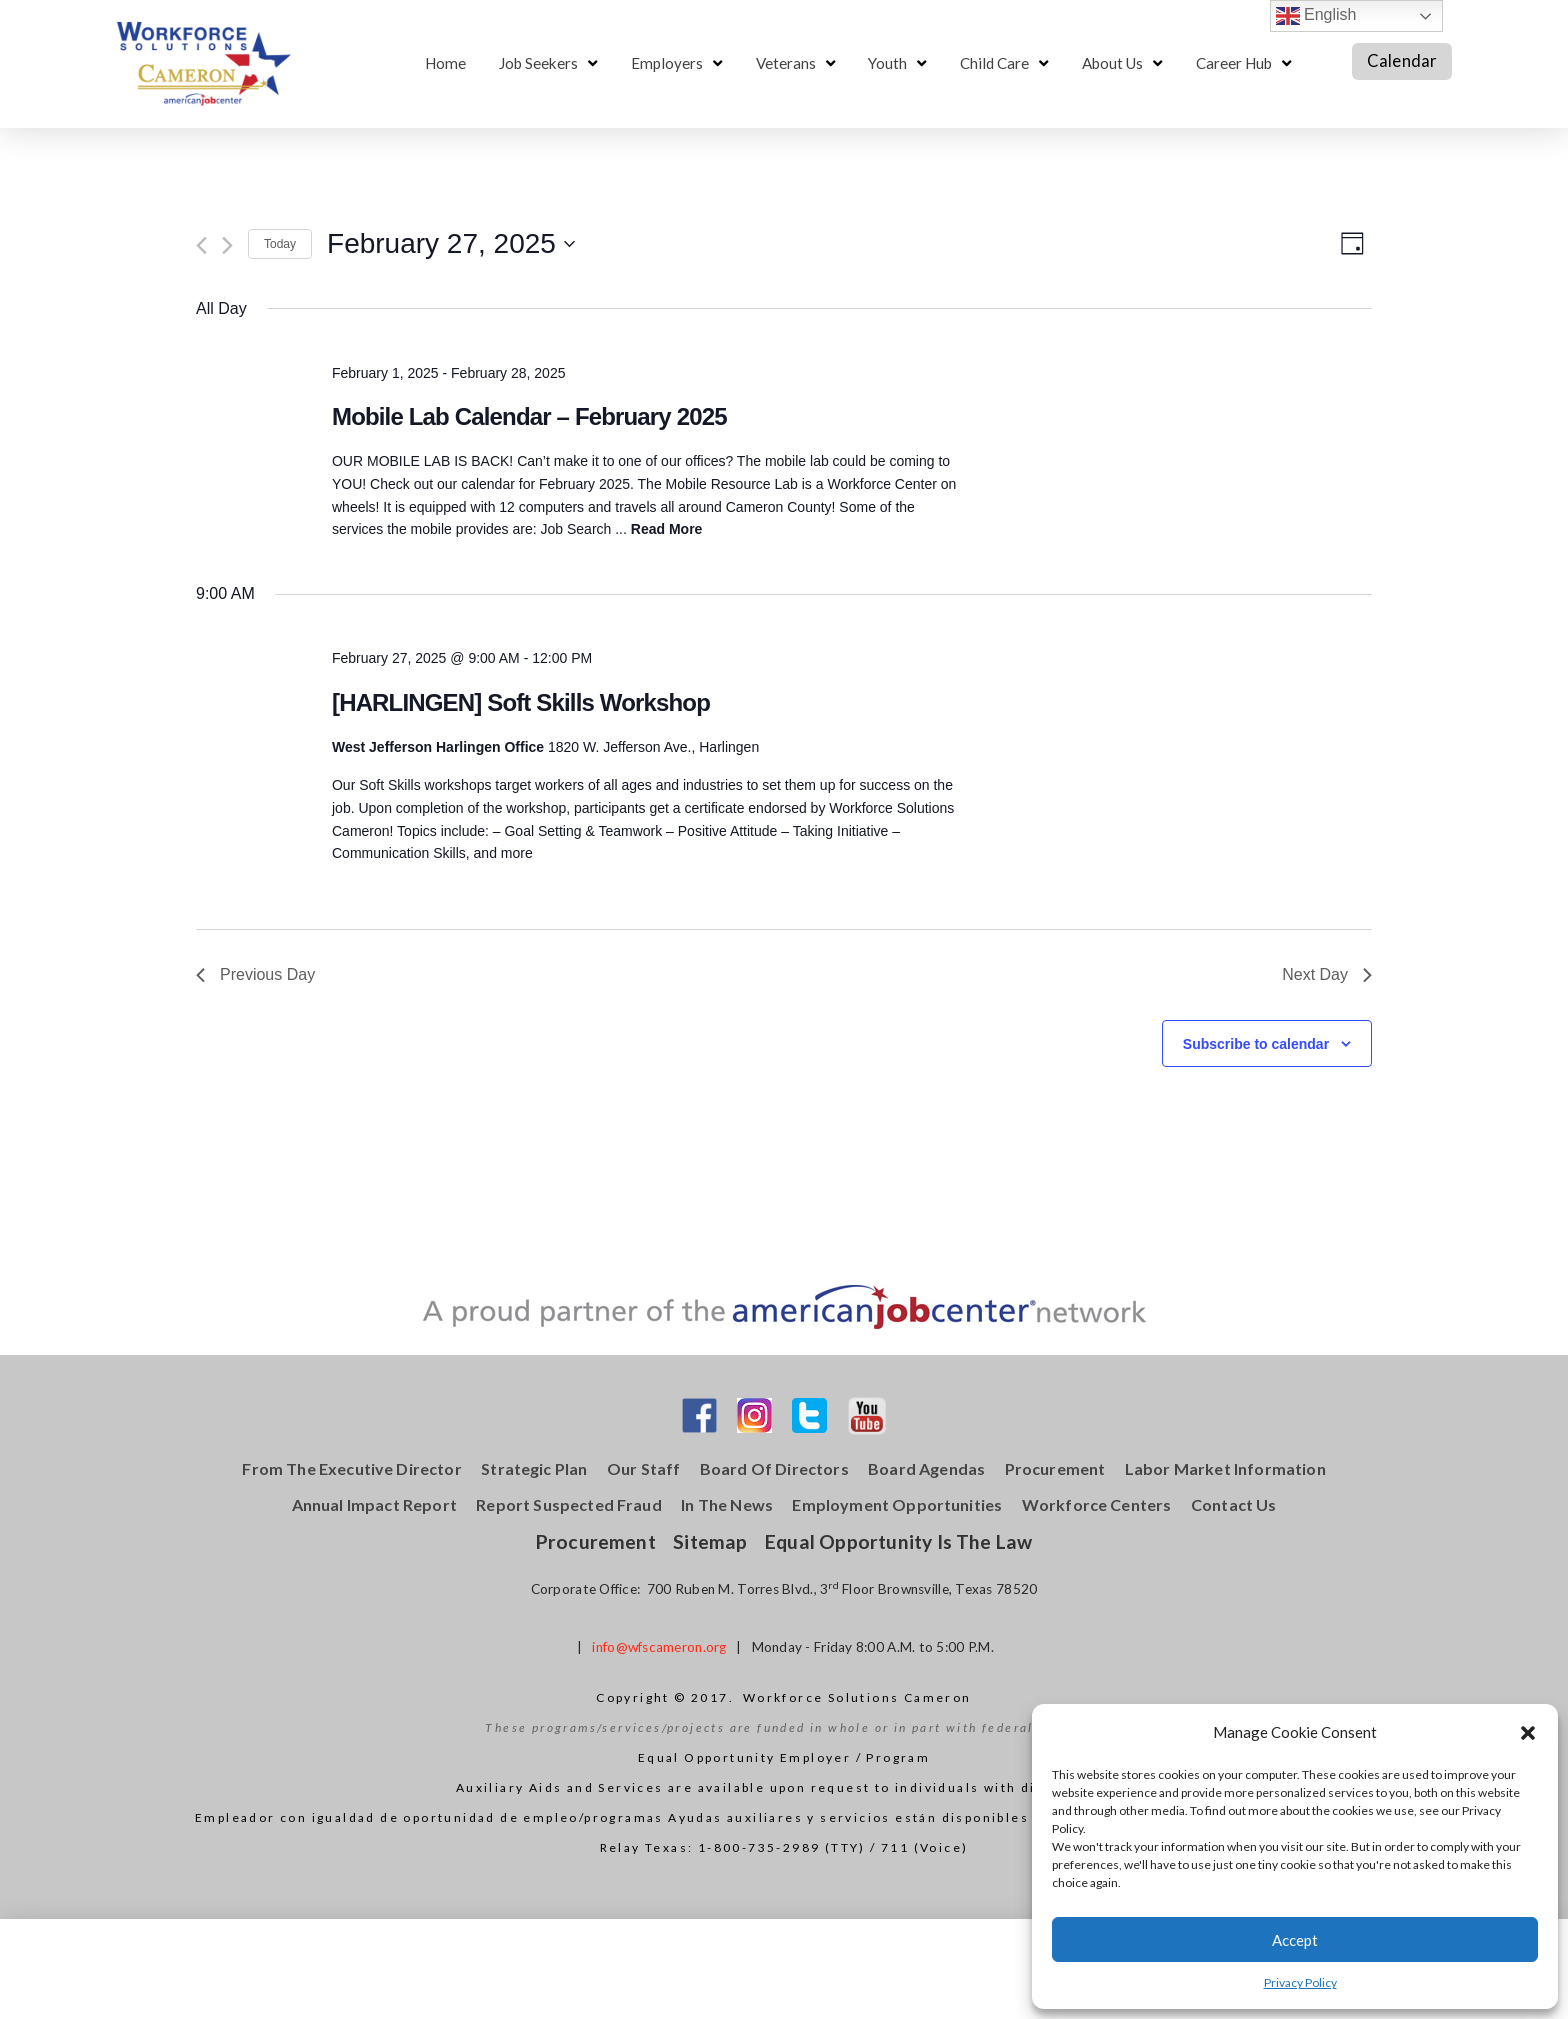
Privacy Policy (1300, 1982)
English (1316, 16)
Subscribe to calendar (1256, 1044)
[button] (1528, 1733)
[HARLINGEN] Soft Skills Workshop (521, 702)
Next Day (1327, 974)
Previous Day (255, 974)
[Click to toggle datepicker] (451, 244)
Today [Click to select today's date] (280, 244)
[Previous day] (201, 245)
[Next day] (227, 245)
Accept (1295, 1940)
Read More (667, 529)
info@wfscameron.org (659, 1647)
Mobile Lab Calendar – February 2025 (529, 416)
